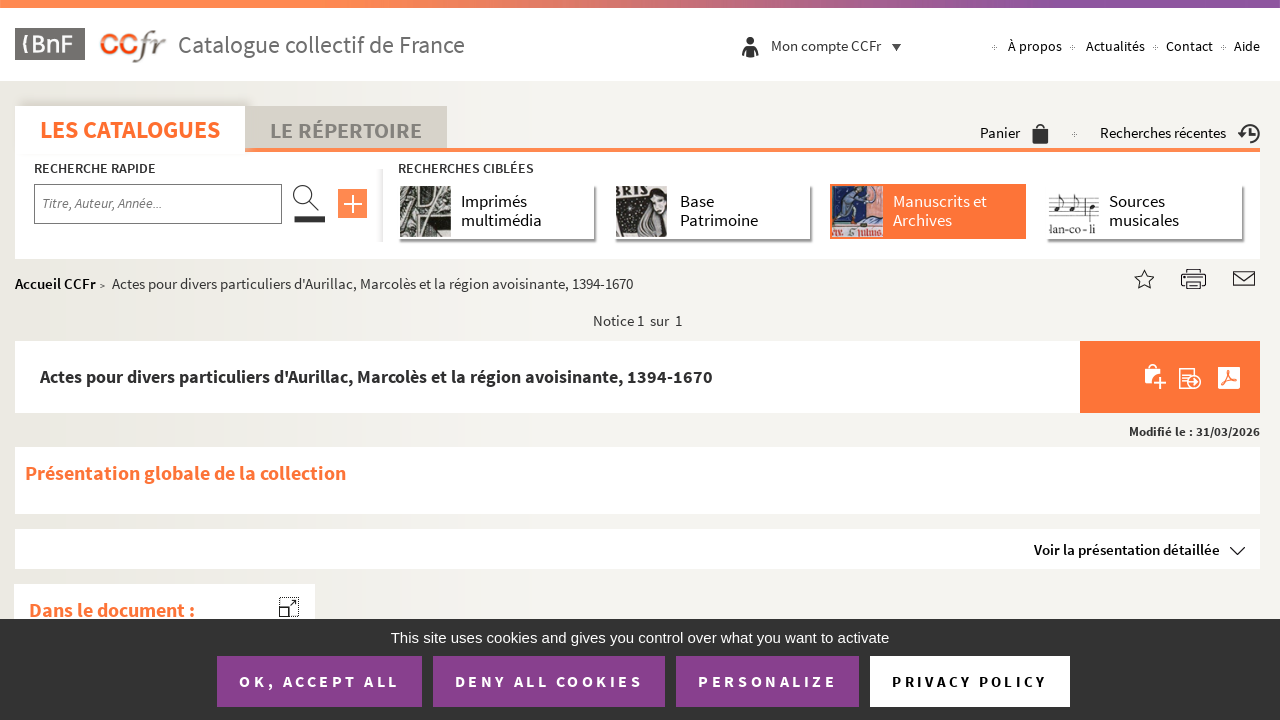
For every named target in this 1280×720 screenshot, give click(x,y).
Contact (1189, 46)
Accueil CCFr (55, 283)
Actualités (1115, 46)
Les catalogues (130, 129)
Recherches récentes (1180, 132)
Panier (1014, 132)
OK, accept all (319, 681)
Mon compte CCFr (841, 45)
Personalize (767, 681)
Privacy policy (969, 681)
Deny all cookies (549, 681)
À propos (1035, 46)
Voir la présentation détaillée (1127, 549)
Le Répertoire (346, 130)
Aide (1247, 46)
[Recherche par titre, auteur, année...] (158, 204)
